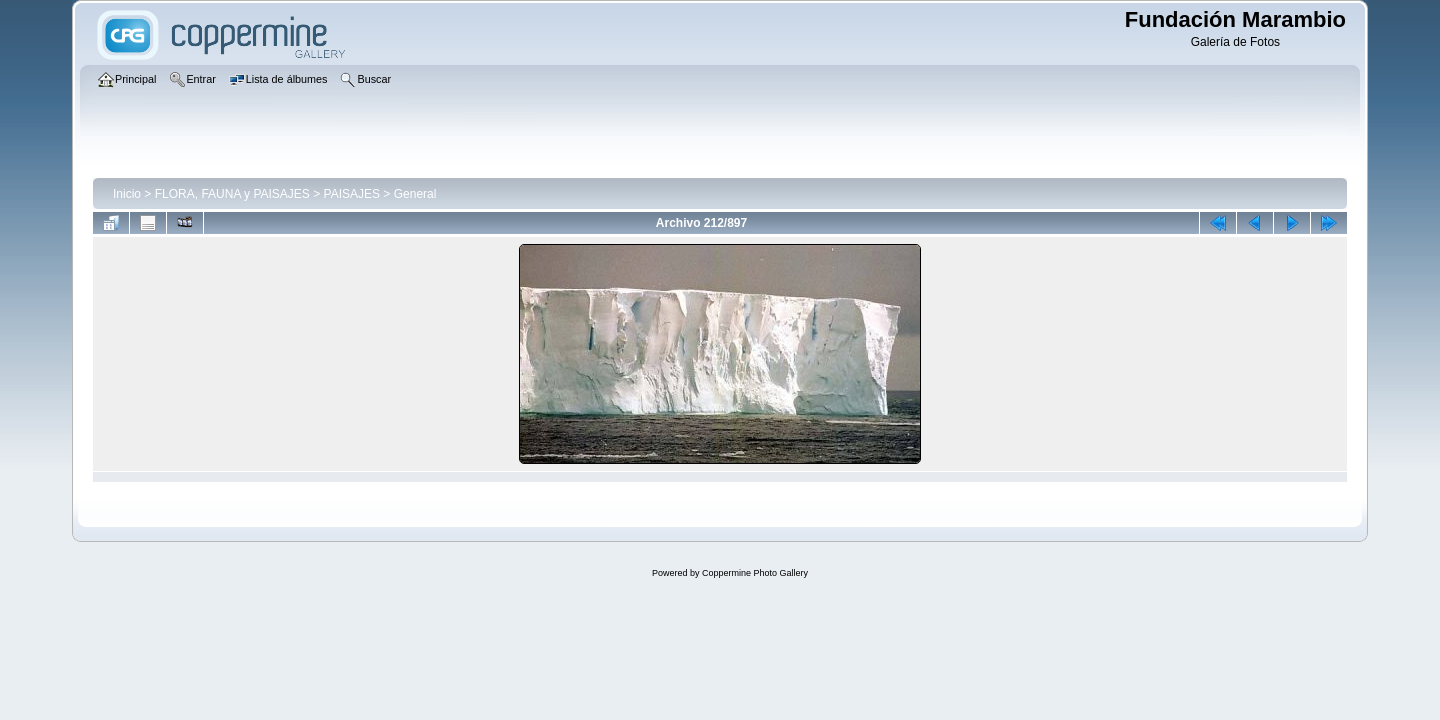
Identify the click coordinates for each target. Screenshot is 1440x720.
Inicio (127, 194)
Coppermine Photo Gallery (755, 573)
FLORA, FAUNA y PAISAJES (232, 194)
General (415, 194)
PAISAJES (352, 194)
